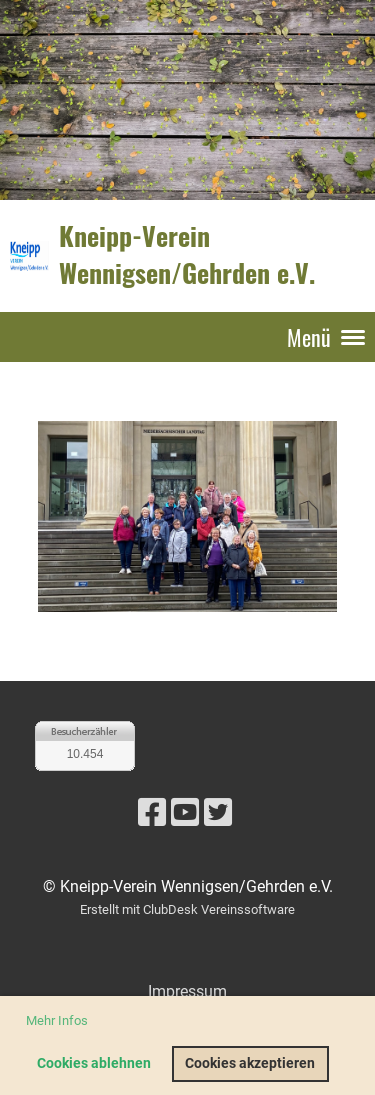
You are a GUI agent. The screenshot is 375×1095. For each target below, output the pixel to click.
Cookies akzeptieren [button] (250, 1063)
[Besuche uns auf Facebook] (152, 813)
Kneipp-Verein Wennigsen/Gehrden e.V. (187, 255)
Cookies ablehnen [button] (94, 1063)
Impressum (187, 991)
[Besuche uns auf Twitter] (218, 813)
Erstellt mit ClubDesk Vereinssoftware (187, 909)
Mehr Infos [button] (57, 1020)
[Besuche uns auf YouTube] (185, 813)
